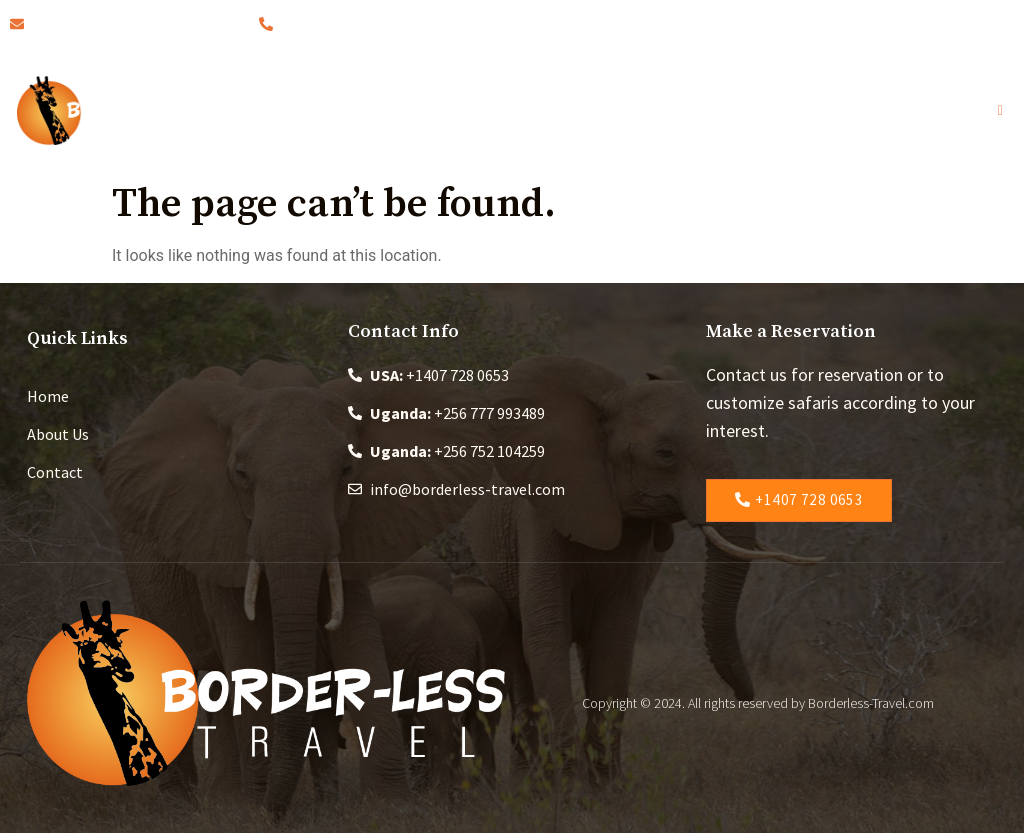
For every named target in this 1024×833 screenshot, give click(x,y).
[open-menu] (1006, 110)
